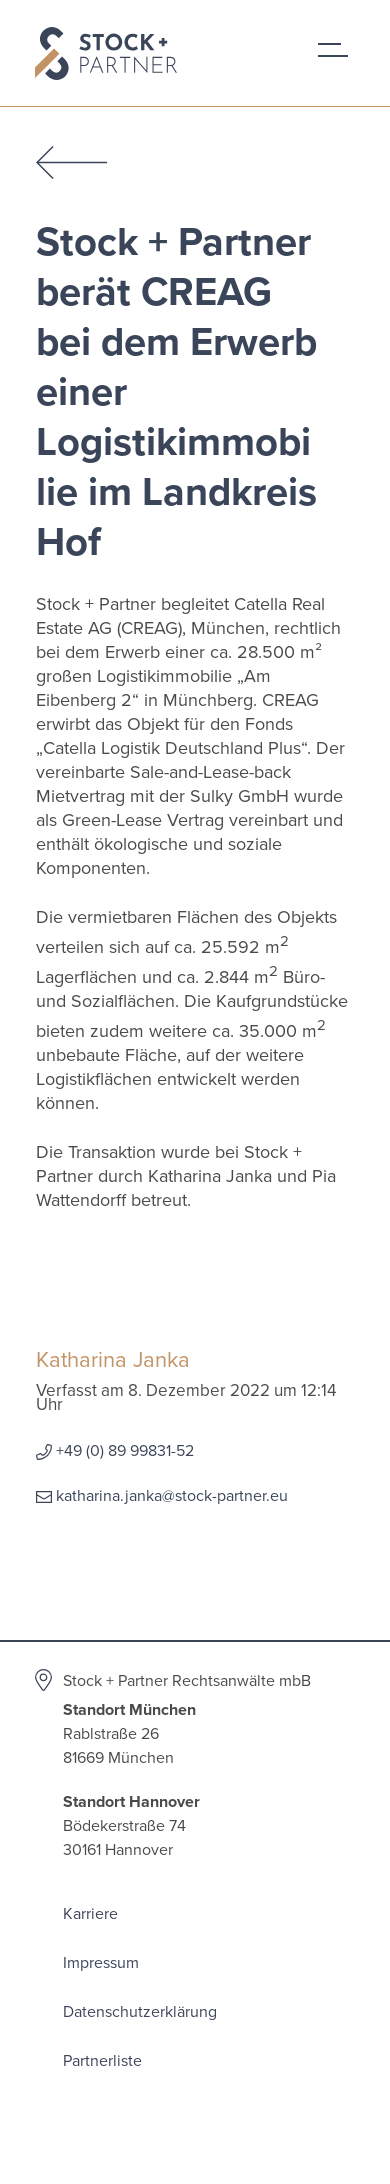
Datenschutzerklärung (140, 2012)
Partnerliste (102, 2061)
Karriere (90, 1914)
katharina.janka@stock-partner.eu (172, 1496)
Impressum (101, 1963)
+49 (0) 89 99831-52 (125, 1451)
